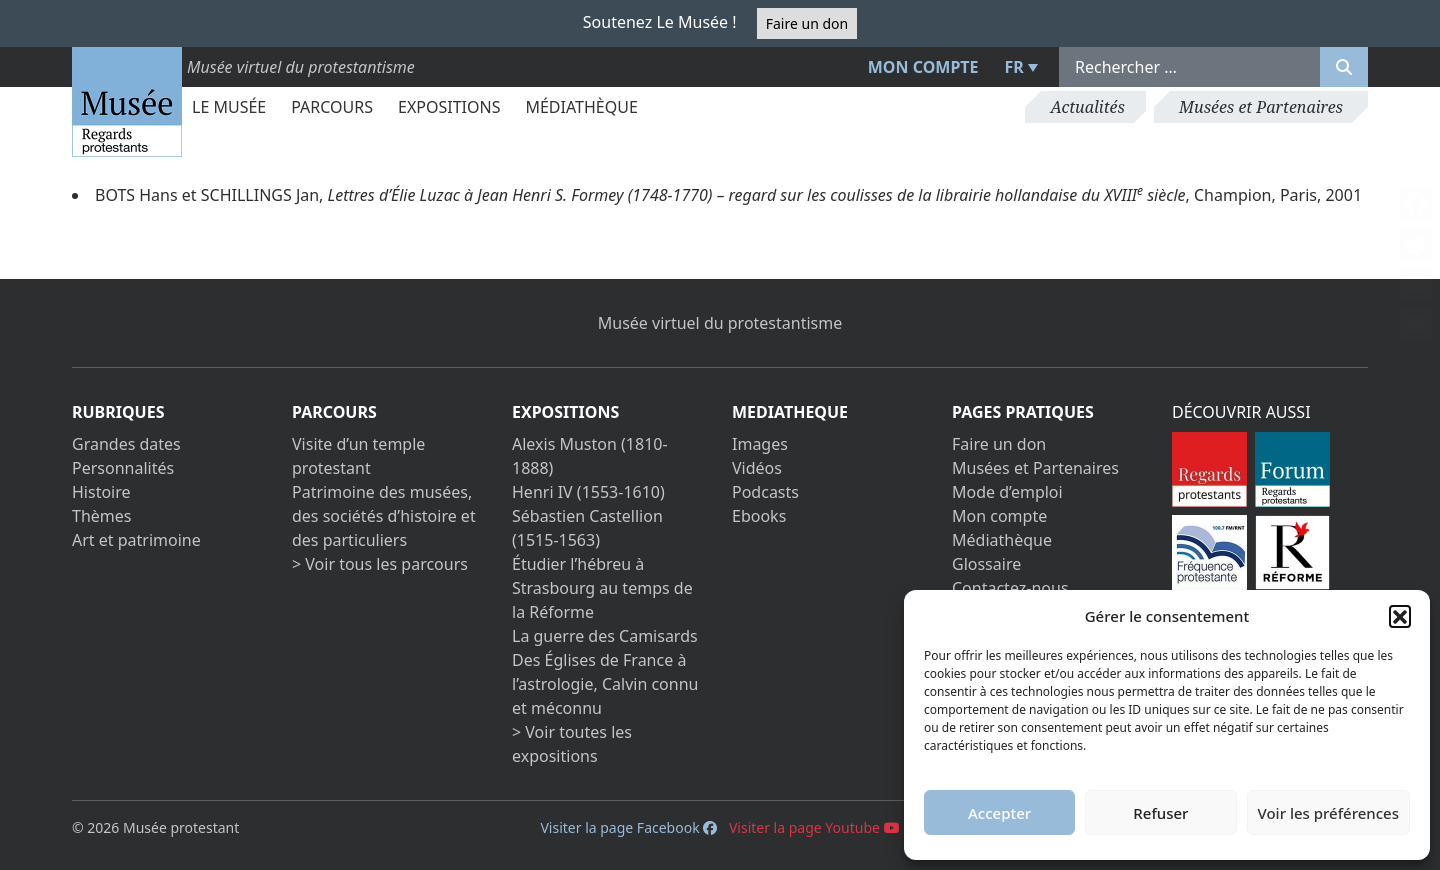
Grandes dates (126, 444)
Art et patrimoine (136, 540)
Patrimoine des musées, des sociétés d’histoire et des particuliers (384, 516)
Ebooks (759, 516)
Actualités (1087, 107)
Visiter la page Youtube (814, 827)
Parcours (332, 107)
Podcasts (765, 492)
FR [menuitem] (1014, 67)
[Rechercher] (1344, 67)
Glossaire (986, 564)
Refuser (1160, 813)
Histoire (101, 492)
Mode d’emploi (1007, 492)
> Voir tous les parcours (380, 564)
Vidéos (757, 468)
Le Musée (229, 107)
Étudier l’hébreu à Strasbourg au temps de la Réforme (602, 588)
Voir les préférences (1328, 813)
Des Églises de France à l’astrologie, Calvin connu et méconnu (605, 684)
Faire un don (807, 23)
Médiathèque (581, 107)
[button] (1400, 616)
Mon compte (923, 67)
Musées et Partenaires (1261, 107)
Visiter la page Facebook (628, 827)
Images (760, 444)
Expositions (449, 107)
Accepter (999, 813)
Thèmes (101, 516)
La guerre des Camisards (605, 636)
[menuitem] (1019, 67)
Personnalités (123, 468)
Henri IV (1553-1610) (588, 492)
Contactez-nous (1010, 588)
